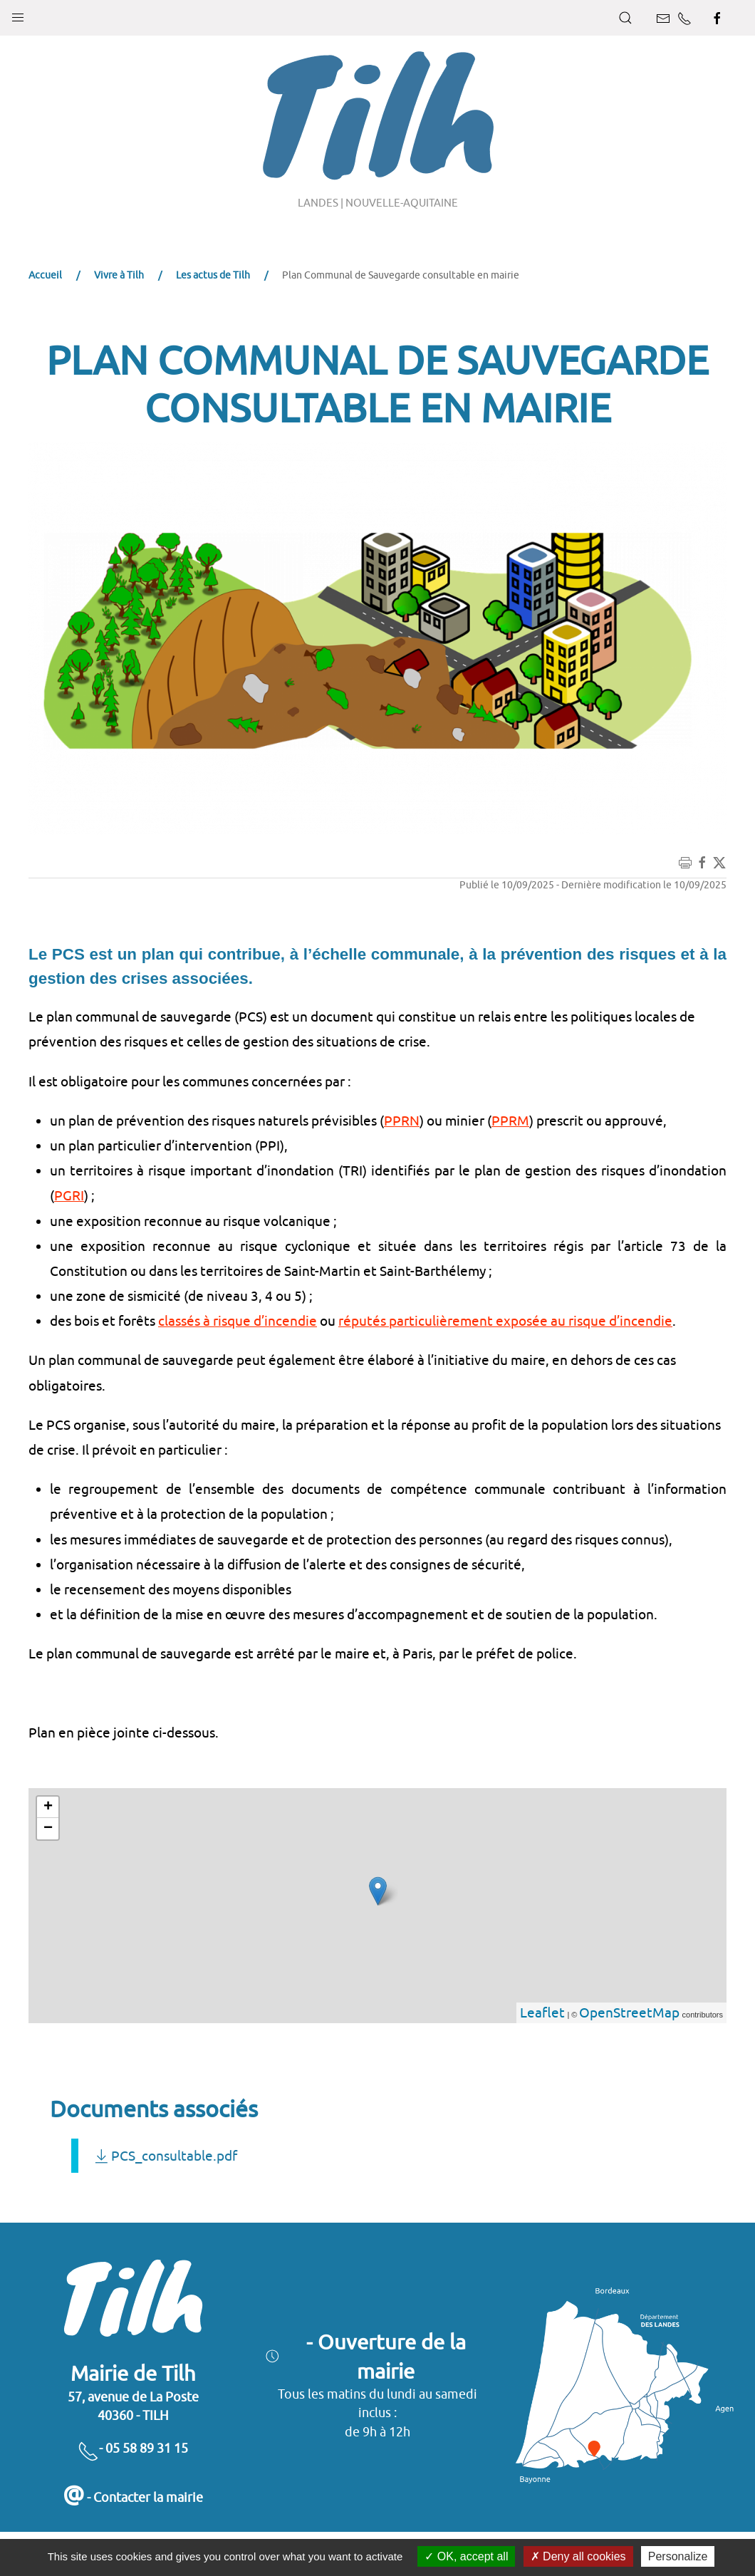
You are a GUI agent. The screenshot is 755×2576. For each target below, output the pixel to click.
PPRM (510, 1120)
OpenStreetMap (629, 2012)
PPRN (402, 1120)
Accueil (45, 275)
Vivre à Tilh (119, 275)
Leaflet (542, 2012)
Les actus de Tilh (213, 275)
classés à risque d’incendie (237, 1321)
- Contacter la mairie (133, 2497)
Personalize (678, 2556)
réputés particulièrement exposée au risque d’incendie (505, 1321)
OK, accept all (466, 2556)
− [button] (48, 1828)
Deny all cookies (578, 2556)
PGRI (69, 1195)
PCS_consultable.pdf (165, 2155)
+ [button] (48, 1807)
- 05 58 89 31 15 (133, 2448)
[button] (18, 14)
